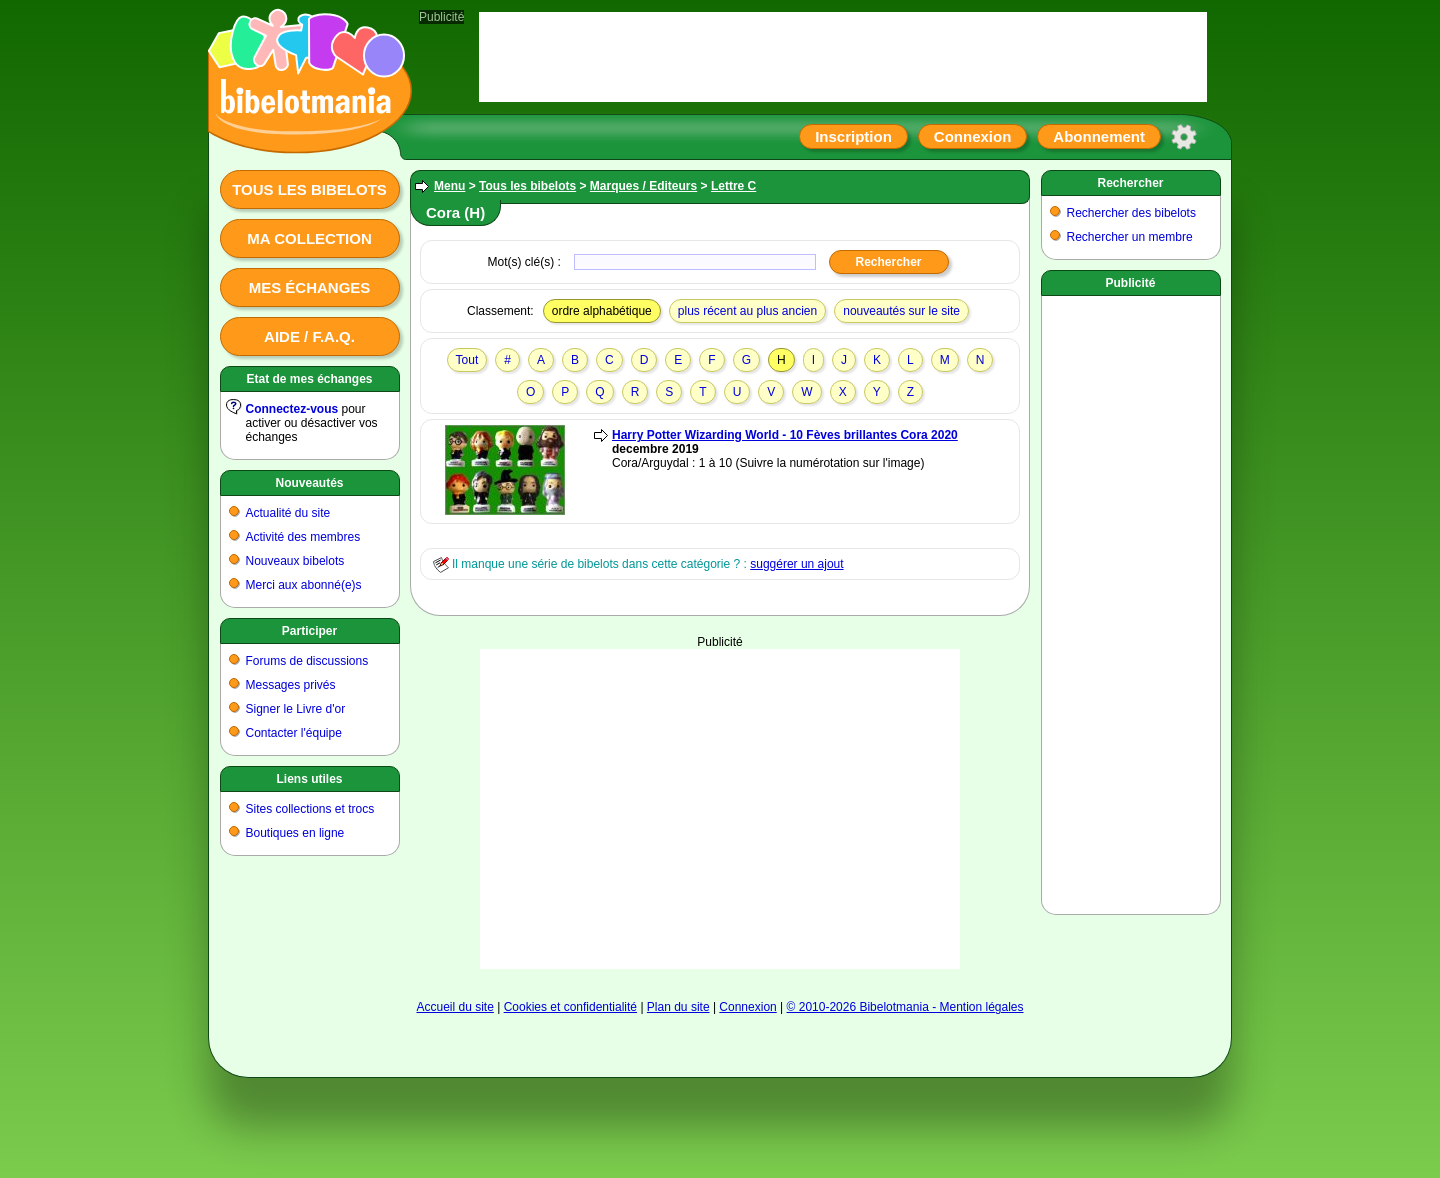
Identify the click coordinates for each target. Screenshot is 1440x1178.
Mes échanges (310, 287)
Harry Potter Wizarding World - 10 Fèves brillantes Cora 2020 (785, 435)
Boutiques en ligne (295, 833)
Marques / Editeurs (643, 186)
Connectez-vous (292, 409)
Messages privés (291, 685)
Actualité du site (288, 513)
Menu (449, 186)
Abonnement (1099, 136)
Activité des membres (303, 537)
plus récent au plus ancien (747, 311)
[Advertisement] (720, 809)
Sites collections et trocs (310, 809)
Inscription (853, 136)
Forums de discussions (307, 661)
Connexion (973, 136)
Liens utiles (309, 779)
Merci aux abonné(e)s (304, 585)
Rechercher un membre (1130, 237)
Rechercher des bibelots (1131, 213)
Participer (309, 631)
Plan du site (678, 1007)
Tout (467, 360)
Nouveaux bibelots (295, 561)
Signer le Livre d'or (296, 709)
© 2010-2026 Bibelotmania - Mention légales (905, 1007)
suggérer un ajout (796, 564)
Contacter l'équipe (294, 733)
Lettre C (733, 186)
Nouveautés (309, 483)
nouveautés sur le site (901, 311)
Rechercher (1130, 183)
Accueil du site (454, 1007)
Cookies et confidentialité (570, 1007)
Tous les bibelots (309, 189)
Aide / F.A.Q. (309, 336)
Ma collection (309, 238)
